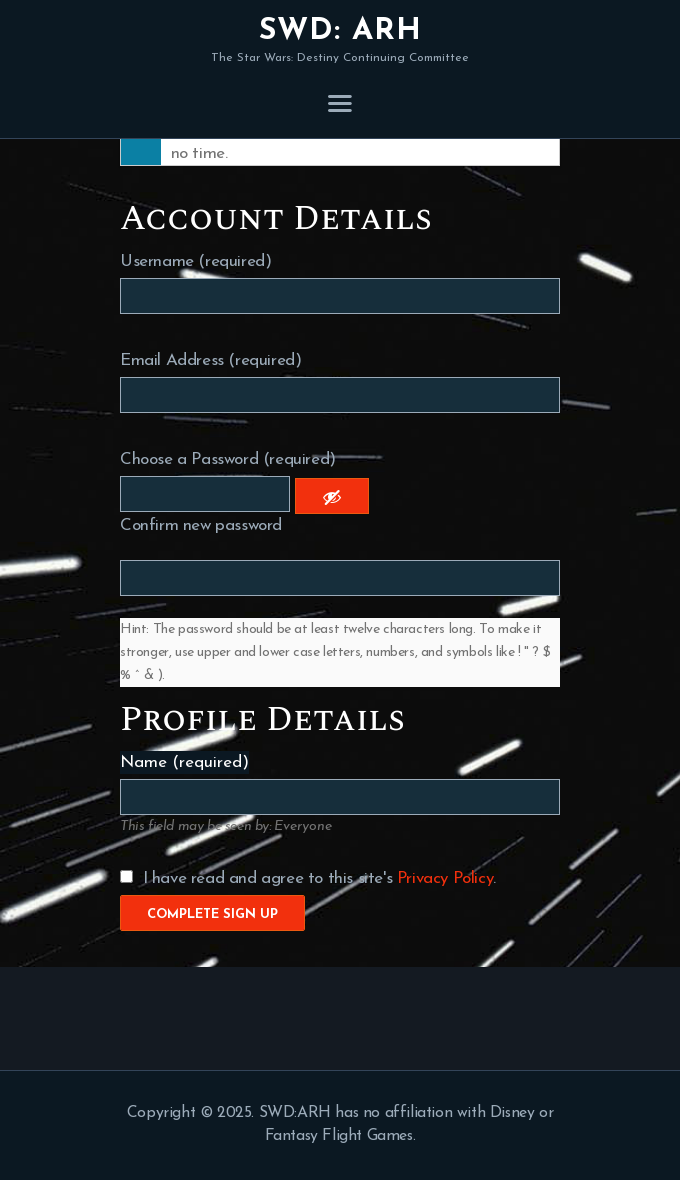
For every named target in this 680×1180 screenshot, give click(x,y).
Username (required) (195, 261)
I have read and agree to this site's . (308, 878)
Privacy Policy (445, 878)
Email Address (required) (210, 360)
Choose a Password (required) (228, 459)
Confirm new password (201, 525)
